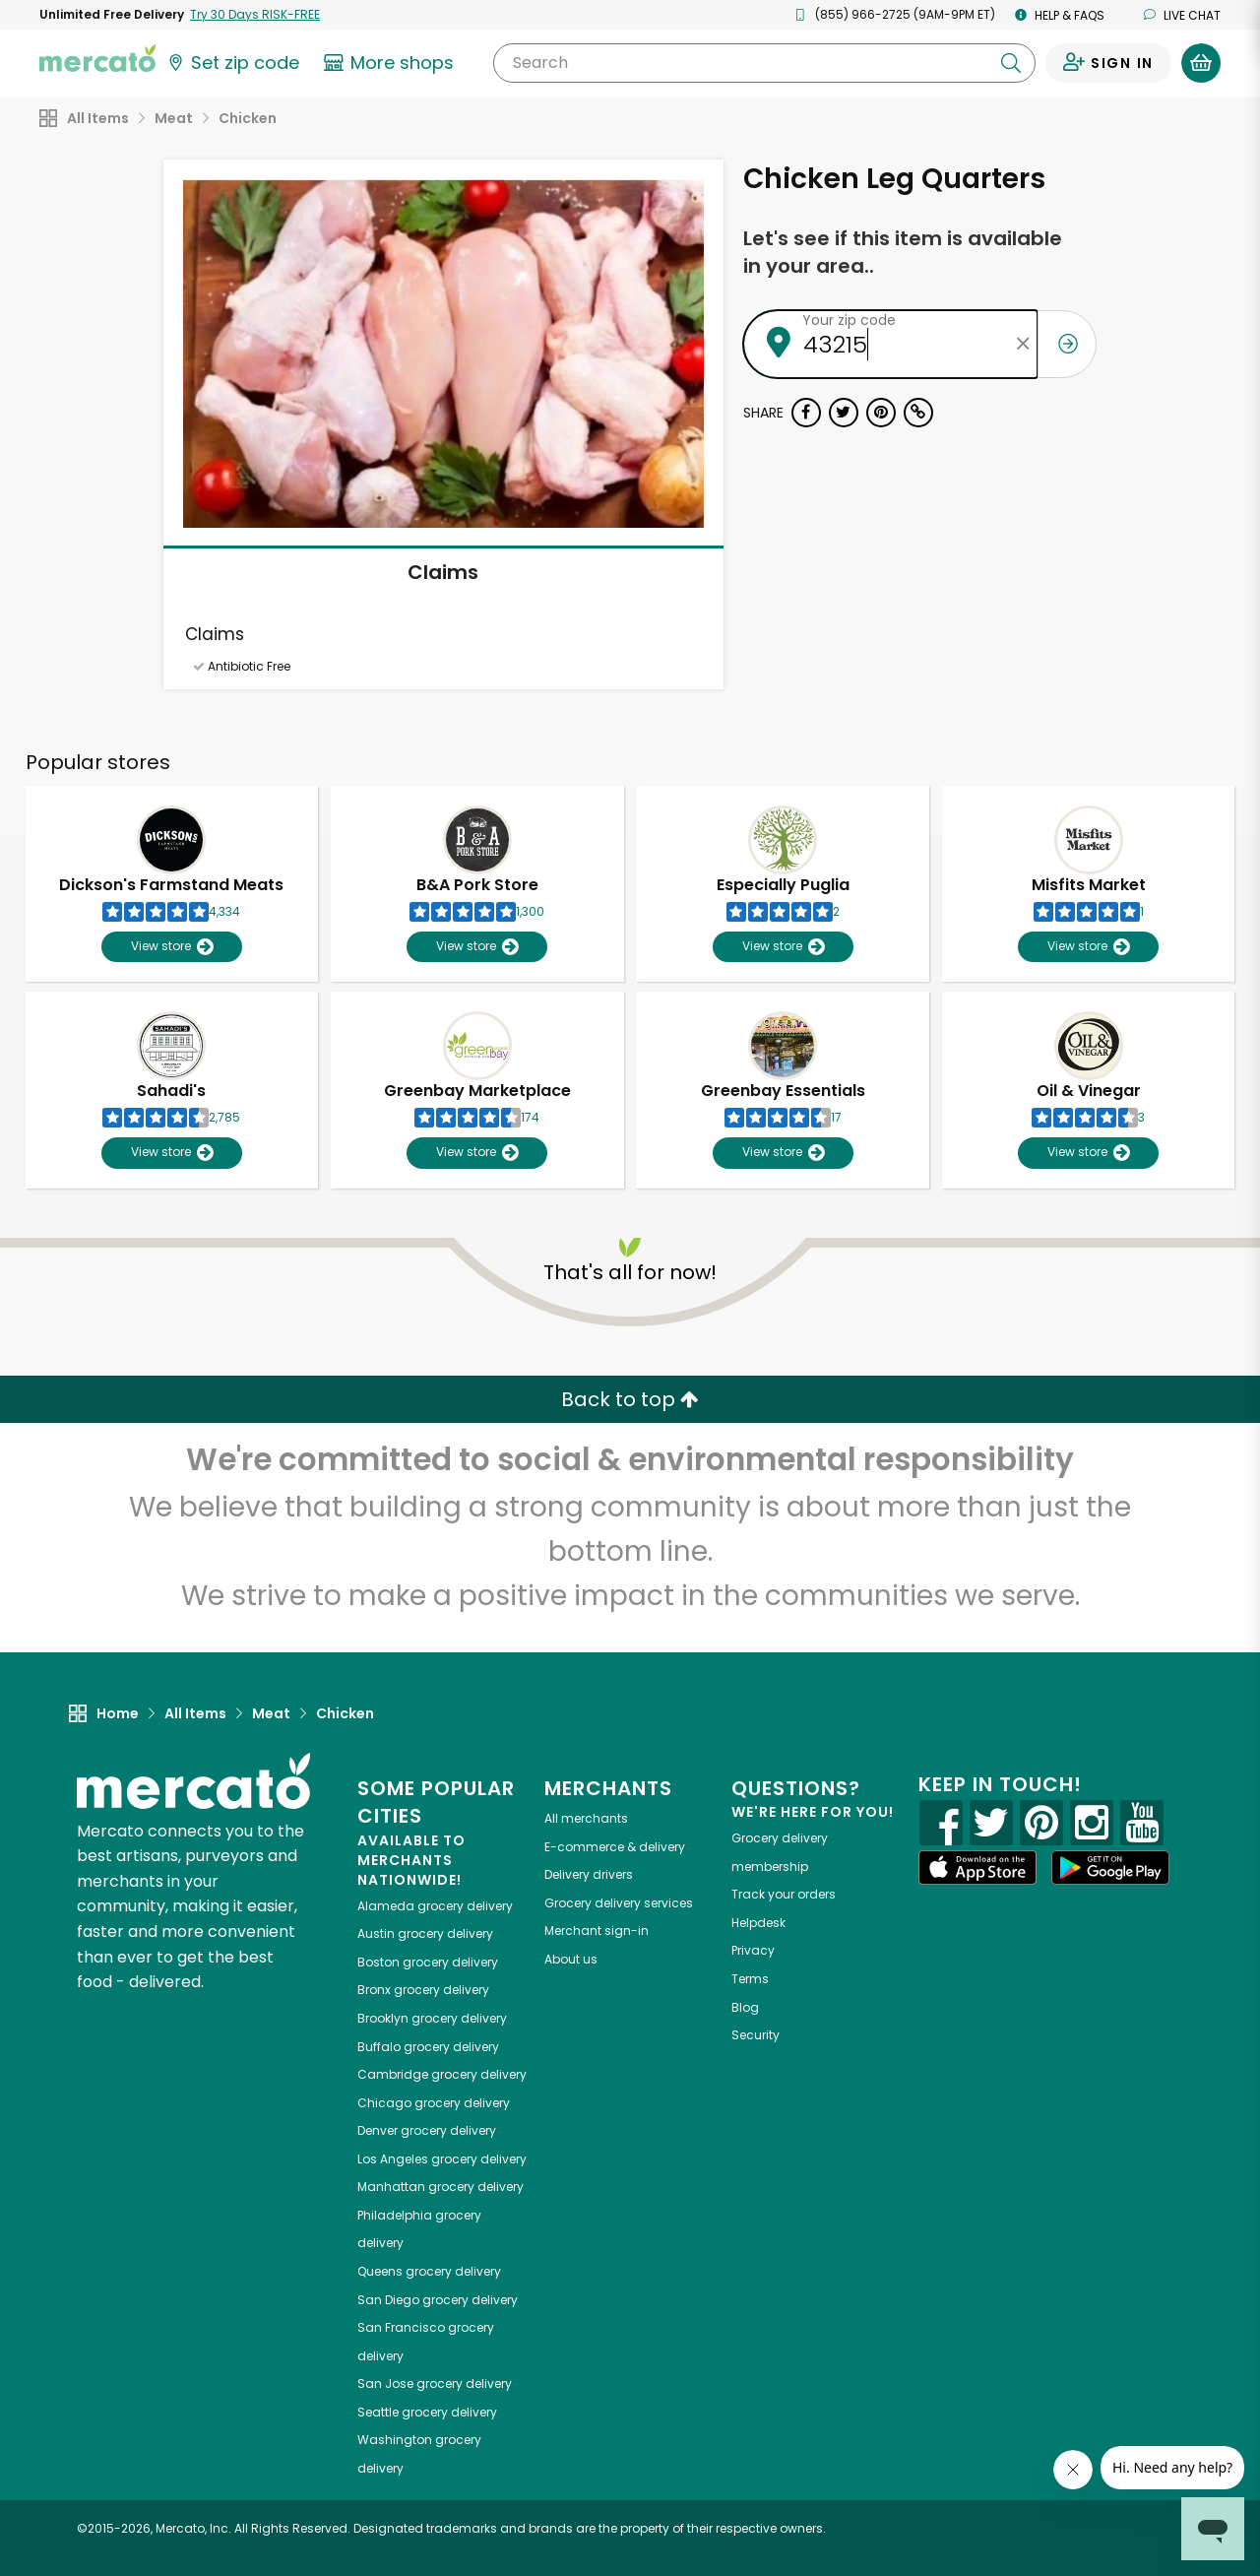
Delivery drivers (588, 1874)
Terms (750, 1978)
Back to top (630, 1399)
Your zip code (849, 320)
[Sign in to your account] (1108, 63)
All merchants (586, 1818)
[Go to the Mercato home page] (97, 57)
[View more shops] (391, 63)
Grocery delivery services (618, 1903)
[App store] (977, 1868)
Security (755, 2035)
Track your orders (783, 1894)
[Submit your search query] (1011, 63)
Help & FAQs (1059, 15)
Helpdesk (758, 1922)
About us (571, 1959)
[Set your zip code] (232, 63)
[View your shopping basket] (1201, 63)
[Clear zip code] (1023, 344)
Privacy (753, 1950)
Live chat (1182, 15)
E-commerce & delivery (614, 1846)
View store (172, 946)
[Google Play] (1110, 1867)
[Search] (764, 63)
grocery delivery (435, 1906)
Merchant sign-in (596, 1930)
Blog (745, 2007)
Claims (443, 572)
